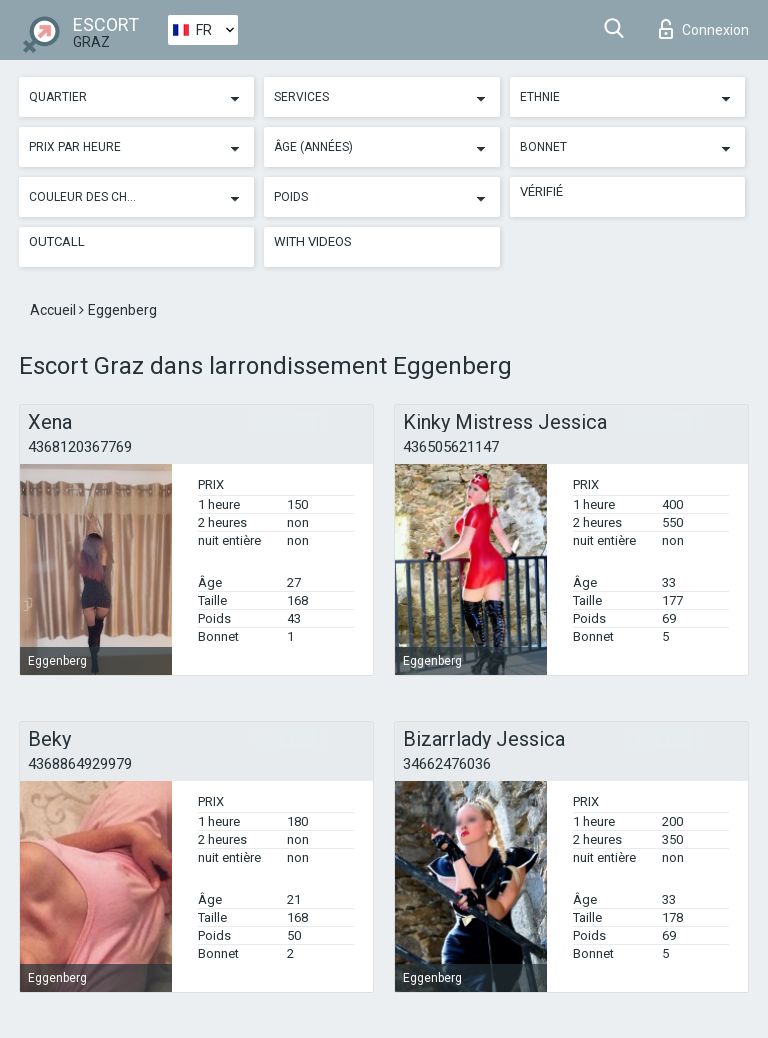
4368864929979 (80, 764)
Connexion (704, 29)
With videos (313, 241)
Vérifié (541, 191)
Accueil (54, 310)
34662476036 (447, 764)
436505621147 (451, 447)
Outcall (57, 241)
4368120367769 (80, 447)
